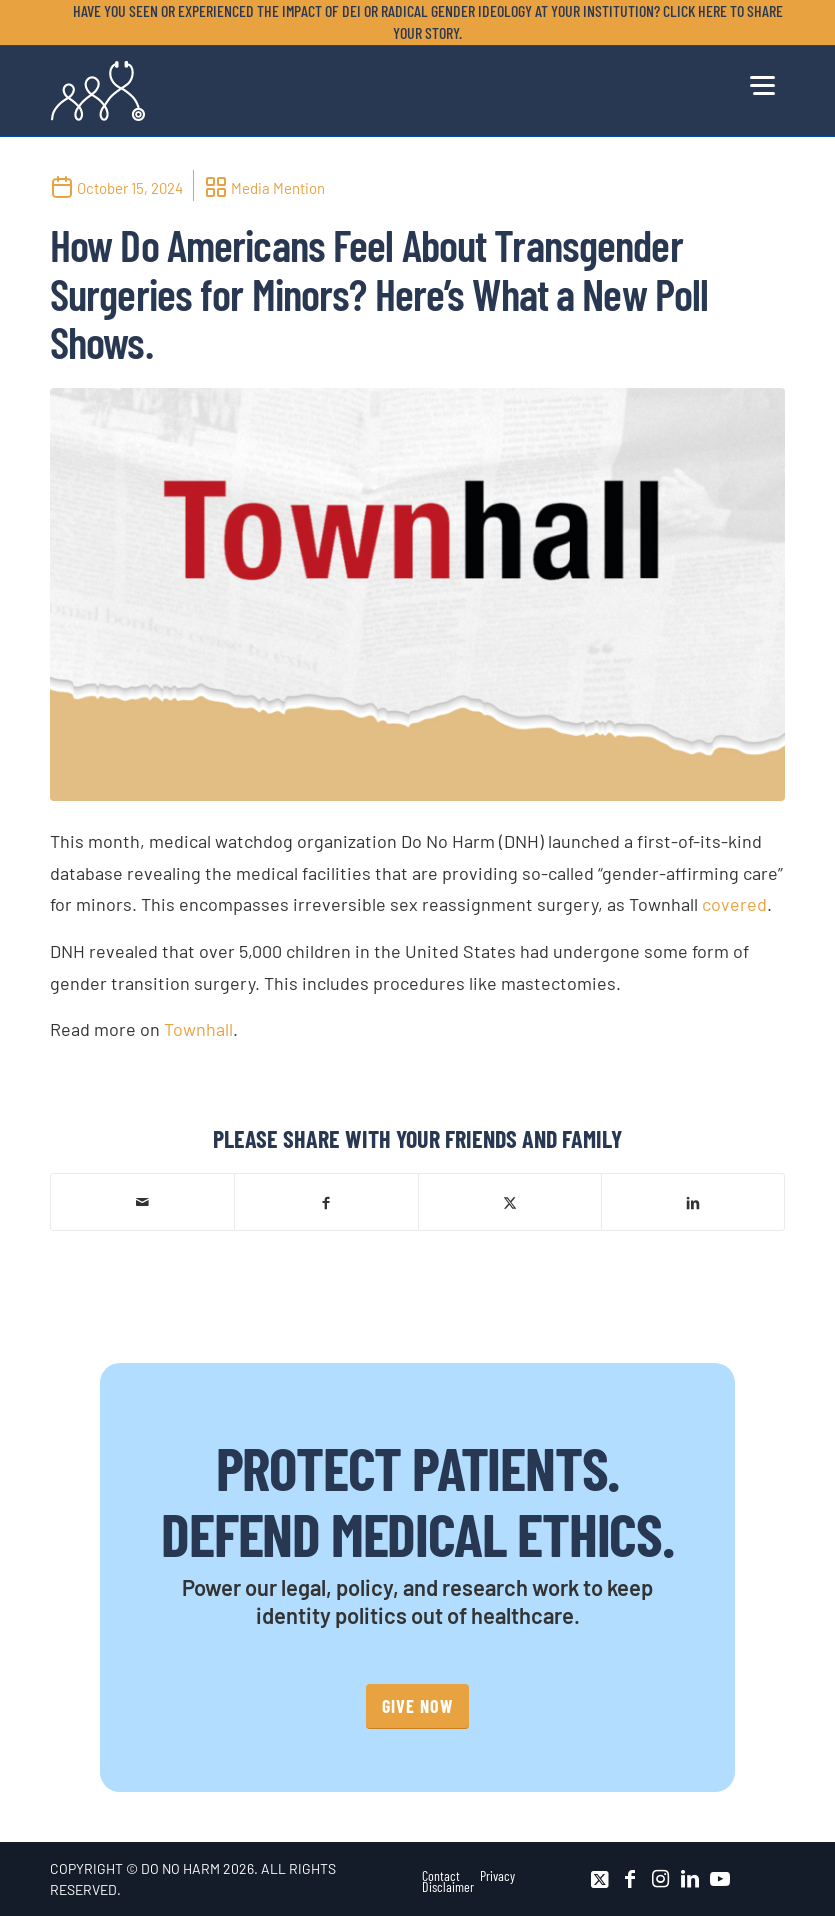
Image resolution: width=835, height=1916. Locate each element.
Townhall (198, 1029)
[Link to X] (600, 1879)
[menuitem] (422, 22)
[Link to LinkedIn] (690, 1879)
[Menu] (762, 83)
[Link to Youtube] (720, 1879)
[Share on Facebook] (326, 1201)
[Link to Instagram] (660, 1879)
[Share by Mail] (142, 1202)
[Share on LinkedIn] (693, 1201)
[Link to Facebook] (630, 1879)
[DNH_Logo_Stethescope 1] (98, 91)
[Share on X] (510, 1201)
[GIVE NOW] (417, 1706)
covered (734, 904)
